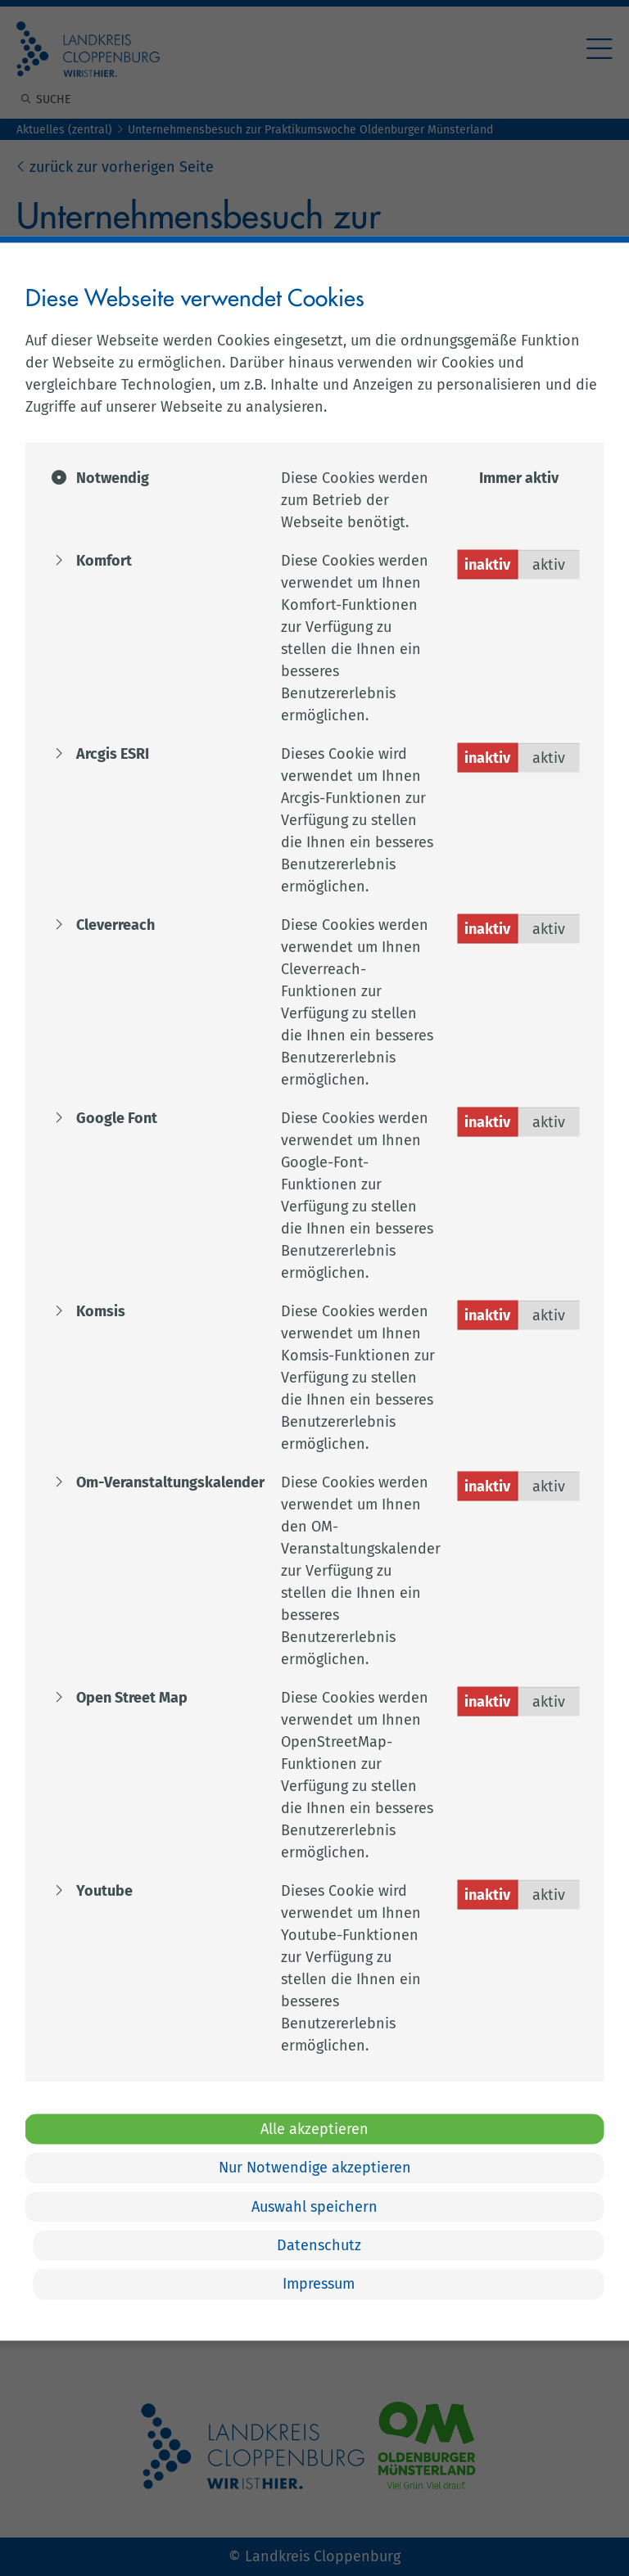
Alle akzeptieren (314, 2128)
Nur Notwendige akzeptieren (315, 2168)
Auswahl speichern (314, 2206)
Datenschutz (319, 2245)
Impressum (319, 2284)
